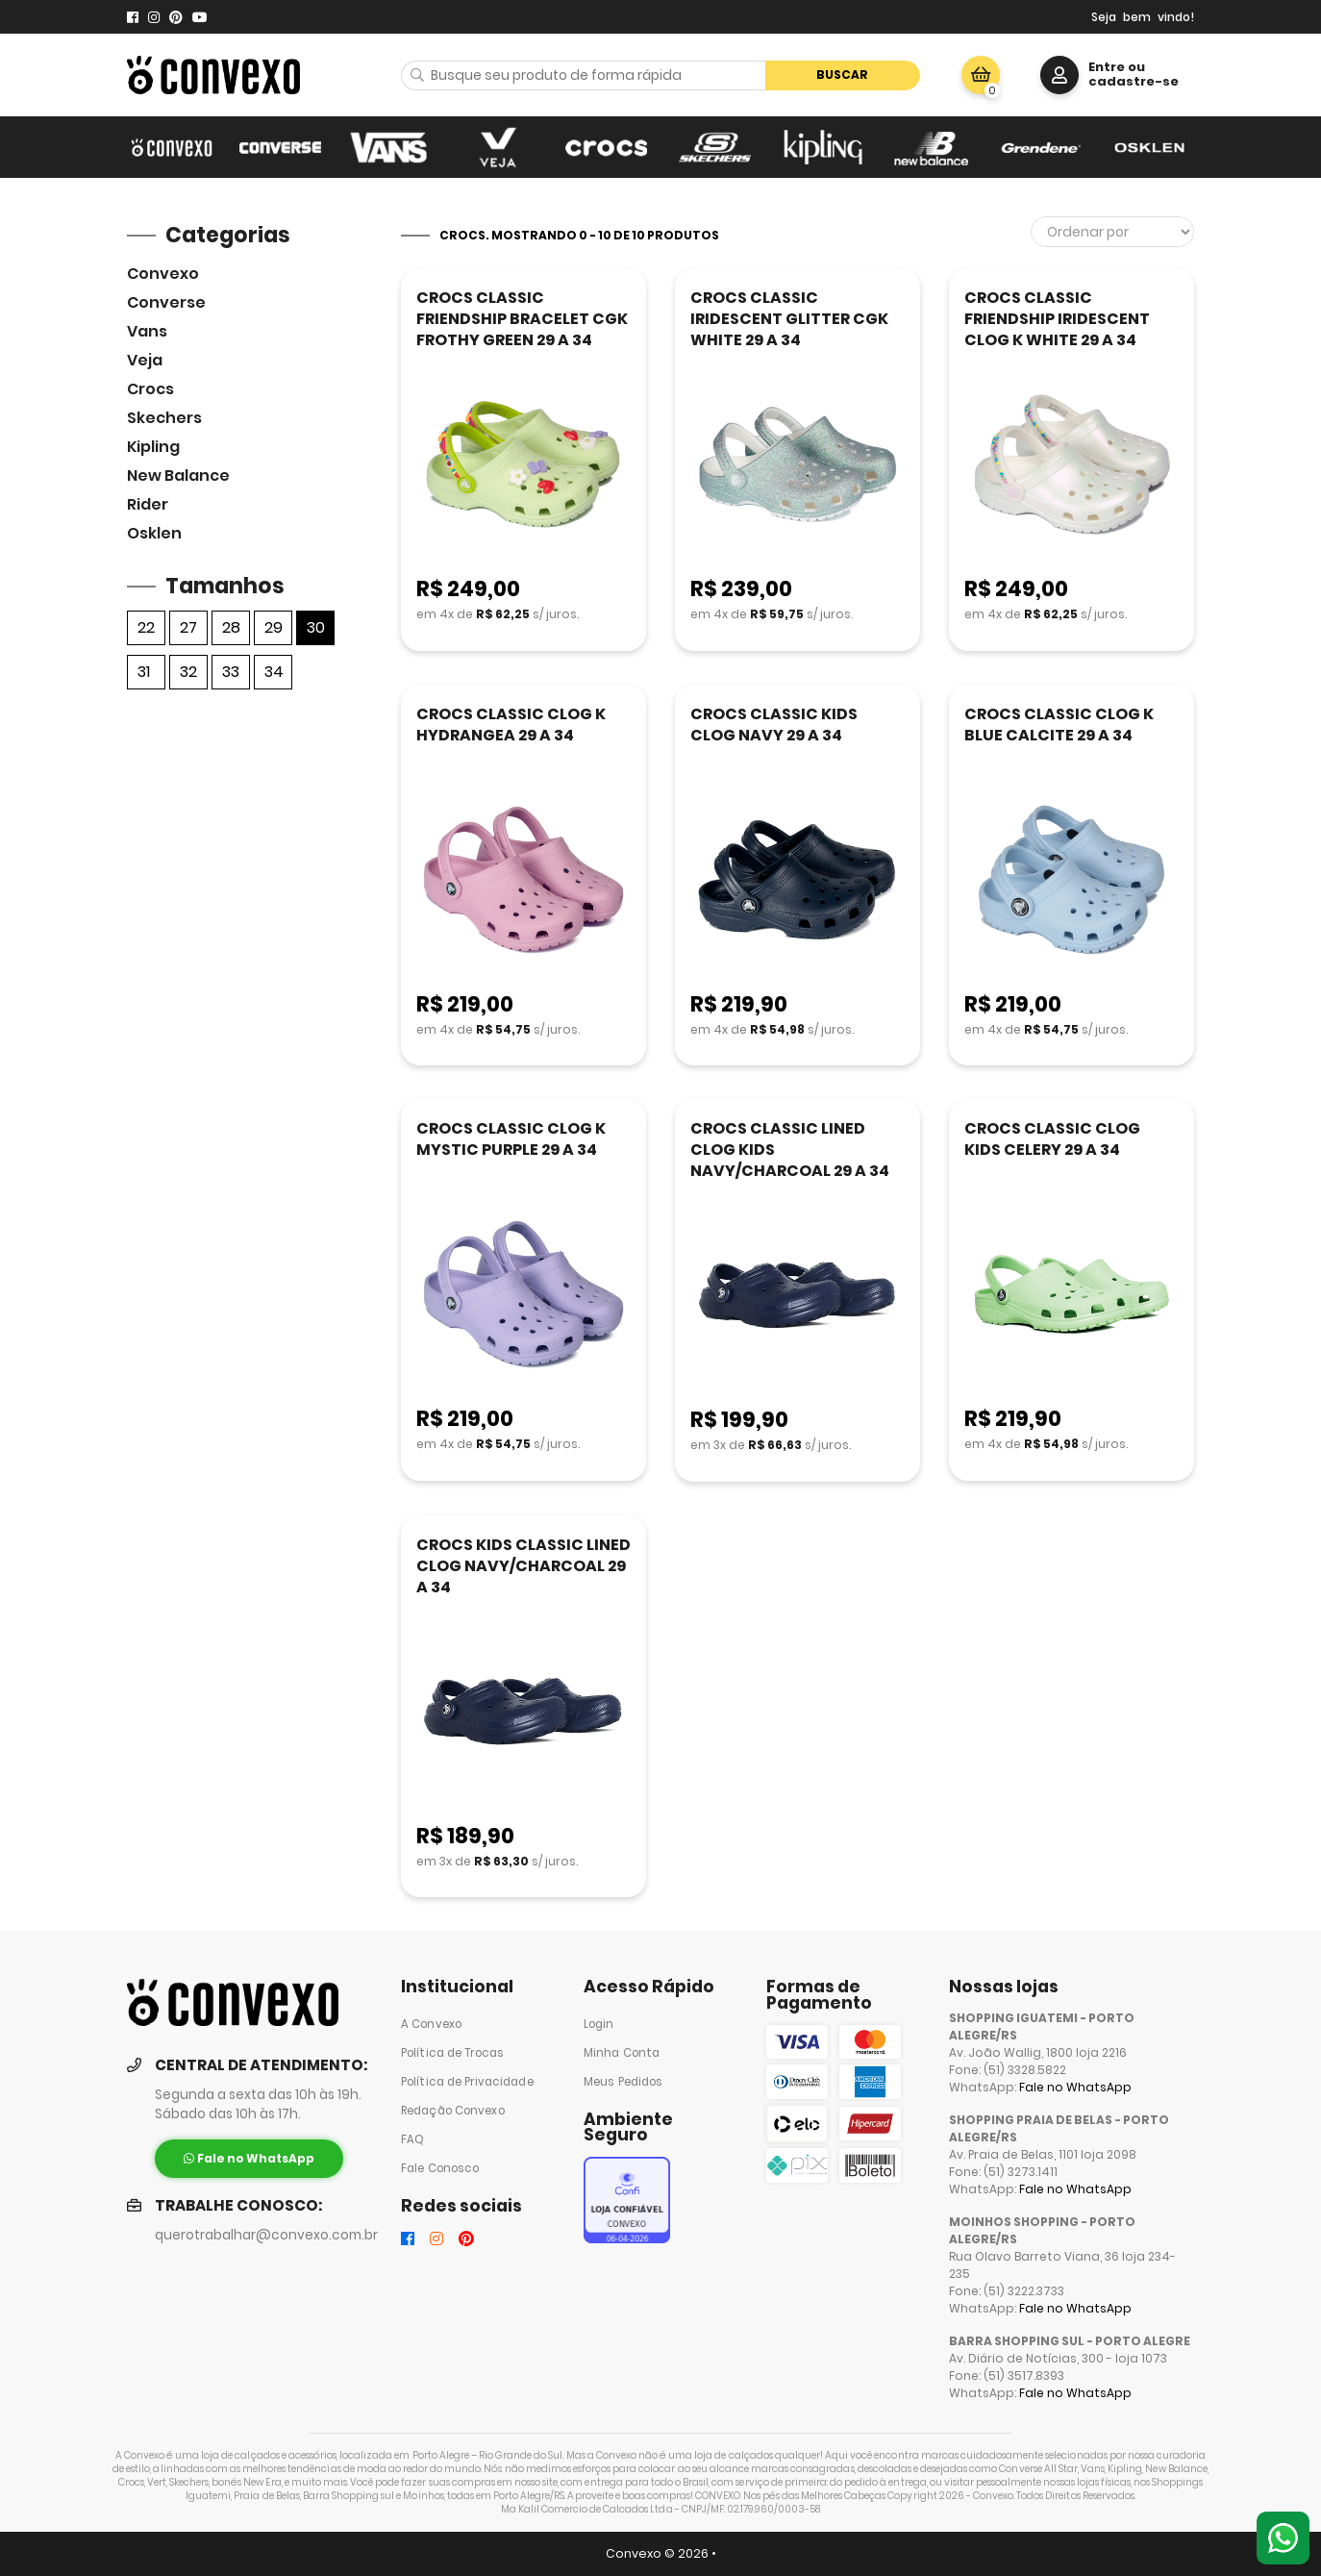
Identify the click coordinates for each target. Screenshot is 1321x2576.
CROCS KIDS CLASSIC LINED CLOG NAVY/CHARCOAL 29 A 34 (523, 1566)
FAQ (412, 2139)
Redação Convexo (453, 2110)
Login (599, 2024)
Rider (147, 504)
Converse (166, 302)
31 (143, 672)
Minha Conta (622, 2053)
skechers (164, 418)
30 (316, 627)
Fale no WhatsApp (1075, 2087)
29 (273, 627)
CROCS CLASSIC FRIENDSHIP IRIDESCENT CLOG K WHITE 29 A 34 (1057, 319)
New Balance (178, 475)
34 (274, 672)
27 (188, 627)
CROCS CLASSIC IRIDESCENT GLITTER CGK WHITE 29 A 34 (789, 319)
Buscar (842, 74)
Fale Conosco (440, 2168)
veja (144, 360)
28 (231, 627)
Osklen (154, 533)
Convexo (163, 274)
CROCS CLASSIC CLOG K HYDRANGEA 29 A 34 (511, 724)
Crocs (150, 389)
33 (230, 672)
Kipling (153, 447)
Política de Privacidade (467, 2081)
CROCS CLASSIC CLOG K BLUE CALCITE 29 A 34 (1059, 724)
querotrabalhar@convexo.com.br (266, 2235)
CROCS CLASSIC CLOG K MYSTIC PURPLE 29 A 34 (511, 1139)
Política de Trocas (452, 2053)
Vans (147, 331)
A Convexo (431, 2024)
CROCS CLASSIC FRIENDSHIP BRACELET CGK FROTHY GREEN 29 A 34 (522, 319)
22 (146, 627)
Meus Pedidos (623, 2081)
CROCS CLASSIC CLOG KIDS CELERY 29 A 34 (1052, 1139)
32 (188, 672)
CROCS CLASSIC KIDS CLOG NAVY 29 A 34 (774, 724)
